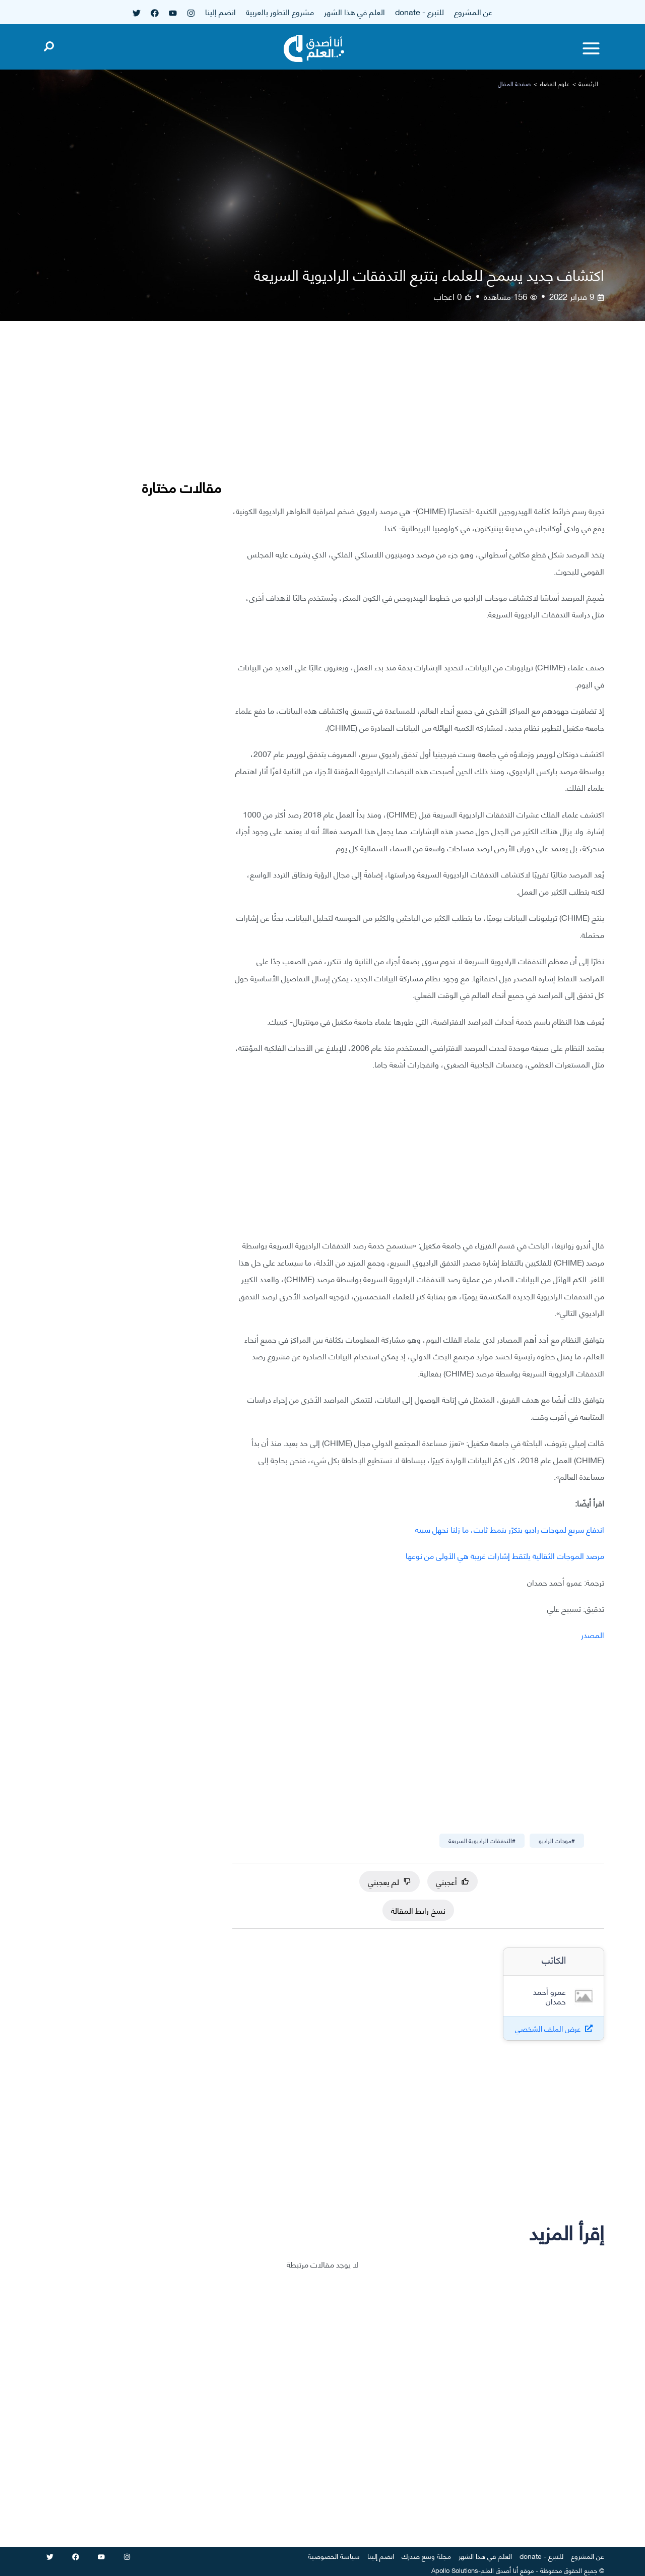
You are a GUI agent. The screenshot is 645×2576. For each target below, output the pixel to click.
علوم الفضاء (554, 83)
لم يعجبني (389, 1881)
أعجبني (452, 1881)
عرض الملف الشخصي (548, 2028)
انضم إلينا (220, 11)
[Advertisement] (418, 420)
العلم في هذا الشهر (354, 11)
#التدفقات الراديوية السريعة (481, 1840)
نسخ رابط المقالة (418, 1910)
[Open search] (49, 44)
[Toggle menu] (591, 48)
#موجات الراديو (557, 1840)
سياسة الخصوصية (334, 2555)
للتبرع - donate (419, 11)
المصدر (592, 1634)
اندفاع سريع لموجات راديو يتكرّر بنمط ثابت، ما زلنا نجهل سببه (509, 1529)
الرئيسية (588, 83)
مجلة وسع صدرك (426, 2555)
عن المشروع (473, 11)
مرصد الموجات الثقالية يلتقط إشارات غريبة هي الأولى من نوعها (505, 1555)
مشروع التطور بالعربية (280, 11)
